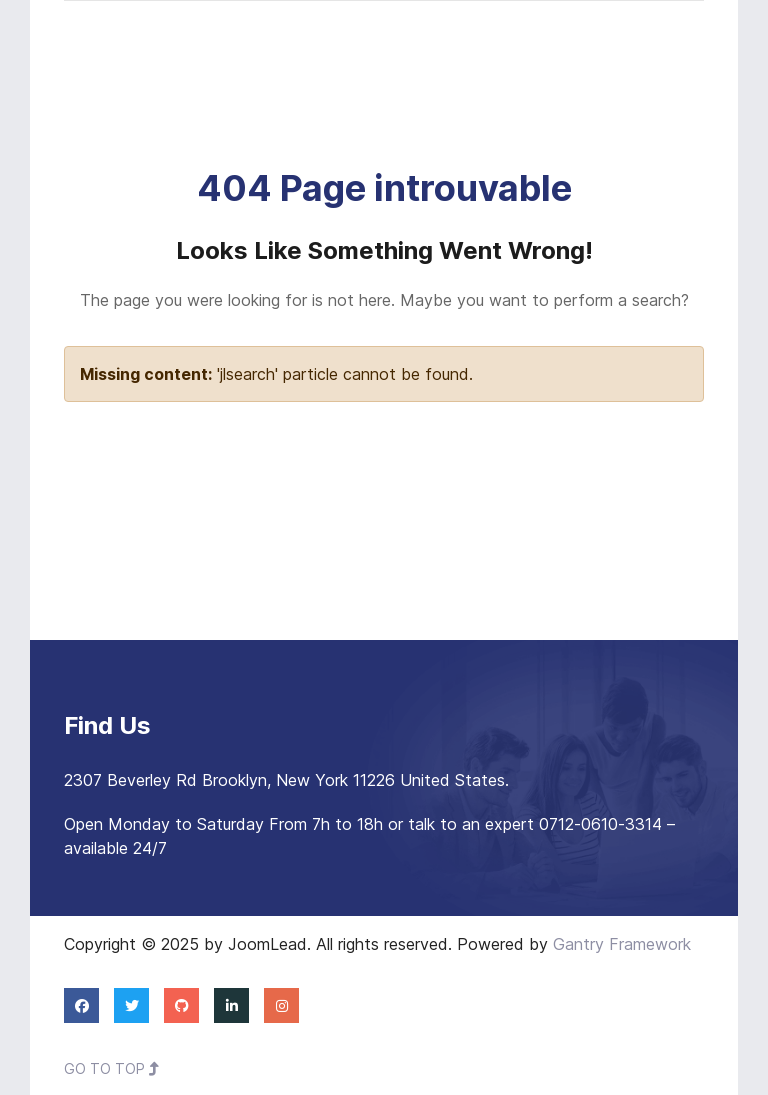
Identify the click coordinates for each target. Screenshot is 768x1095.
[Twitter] (131, 1005)
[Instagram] (281, 1005)
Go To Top (112, 1068)
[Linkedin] (231, 1005)
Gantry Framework (622, 944)
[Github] (181, 1005)
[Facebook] (81, 1005)
